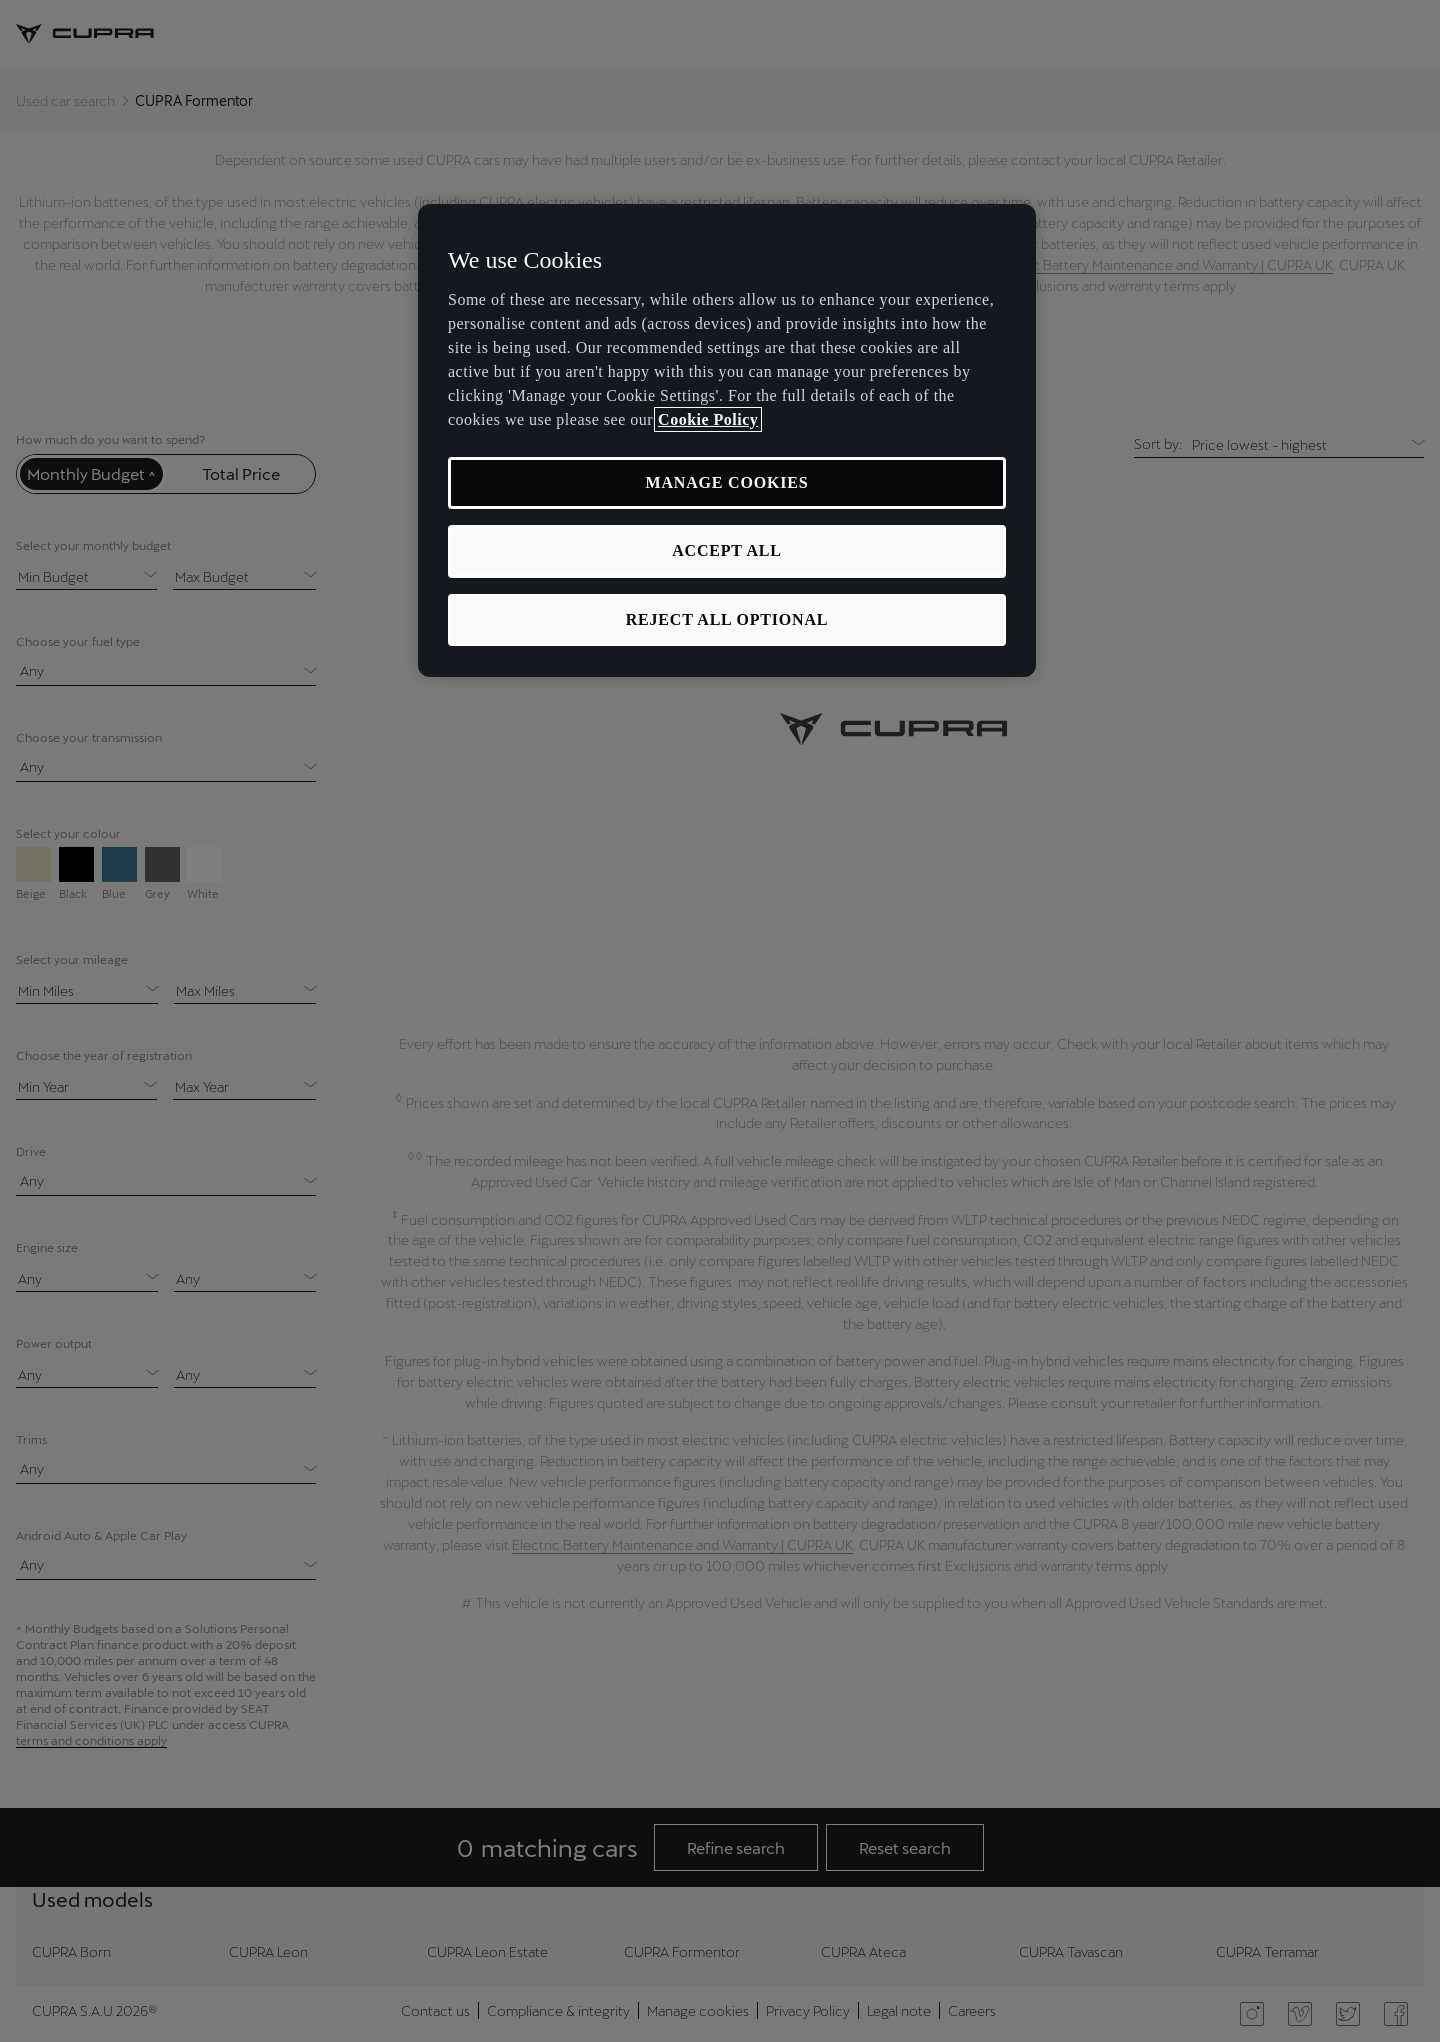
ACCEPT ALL (727, 550)
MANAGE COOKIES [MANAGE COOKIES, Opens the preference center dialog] (727, 482)
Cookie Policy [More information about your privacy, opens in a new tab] (708, 419)
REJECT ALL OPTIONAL (727, 619)
